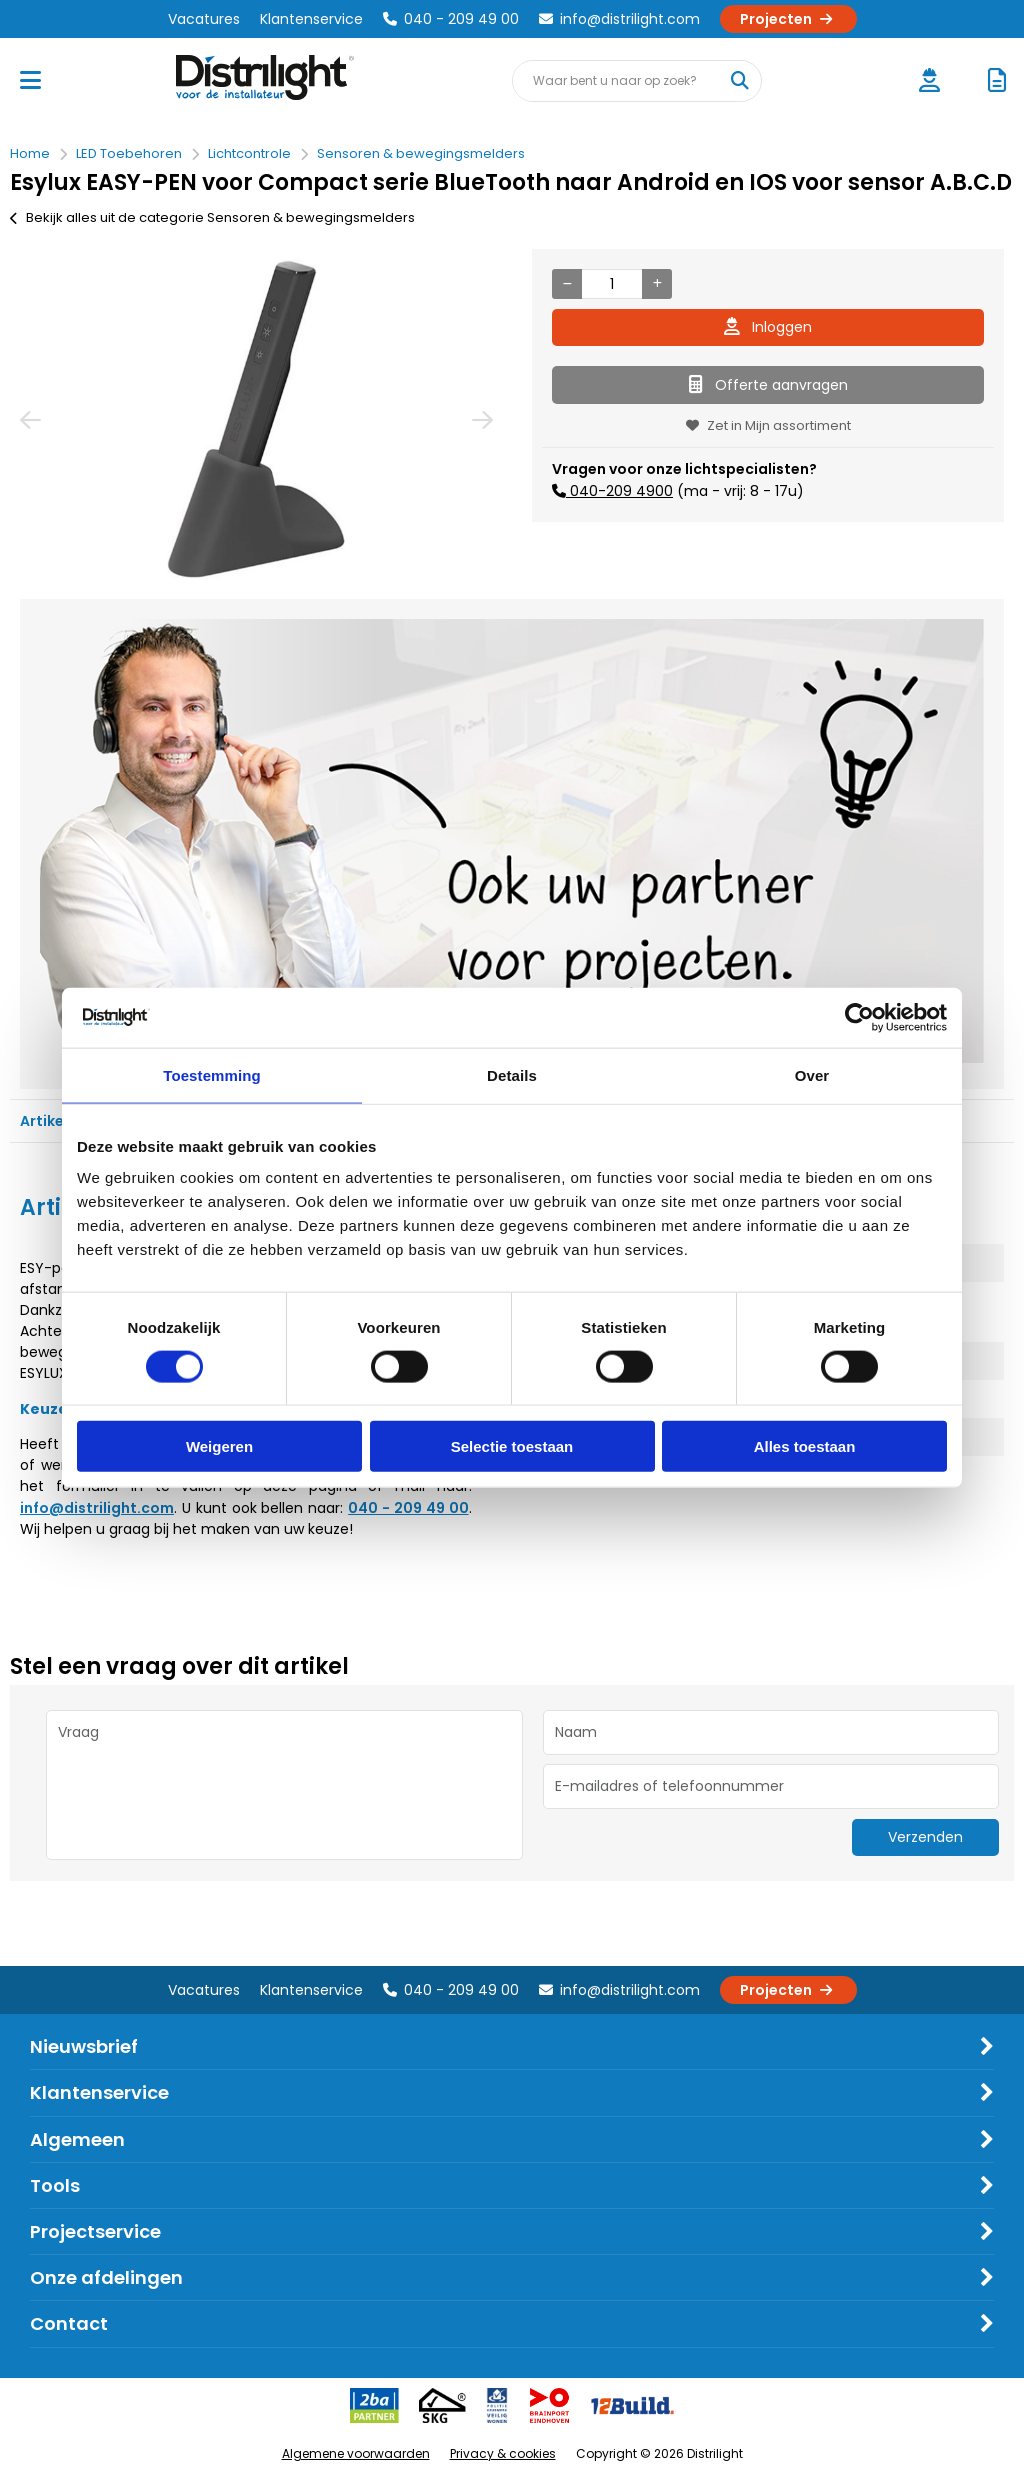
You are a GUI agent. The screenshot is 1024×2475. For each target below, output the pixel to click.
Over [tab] (812, 1074)
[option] (256, 419)
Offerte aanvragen (768, 385)
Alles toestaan (805, 1446)
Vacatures (204, 19)
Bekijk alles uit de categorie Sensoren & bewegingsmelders (212, 217)
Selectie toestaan (512, 1446)
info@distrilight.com (619, 19)
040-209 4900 (619, 491)
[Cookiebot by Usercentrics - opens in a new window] (859, 1017)
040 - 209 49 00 (451, 19)
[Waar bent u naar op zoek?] (740, 81)
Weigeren (219, 1446)
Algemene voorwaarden (356, 2453)
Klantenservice (311, 19)
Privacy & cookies (503, 2453)
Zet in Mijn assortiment (768, 425)
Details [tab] (512, 1074)
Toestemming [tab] (212, 1074)
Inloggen (768, 327)
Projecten (788, 19)
